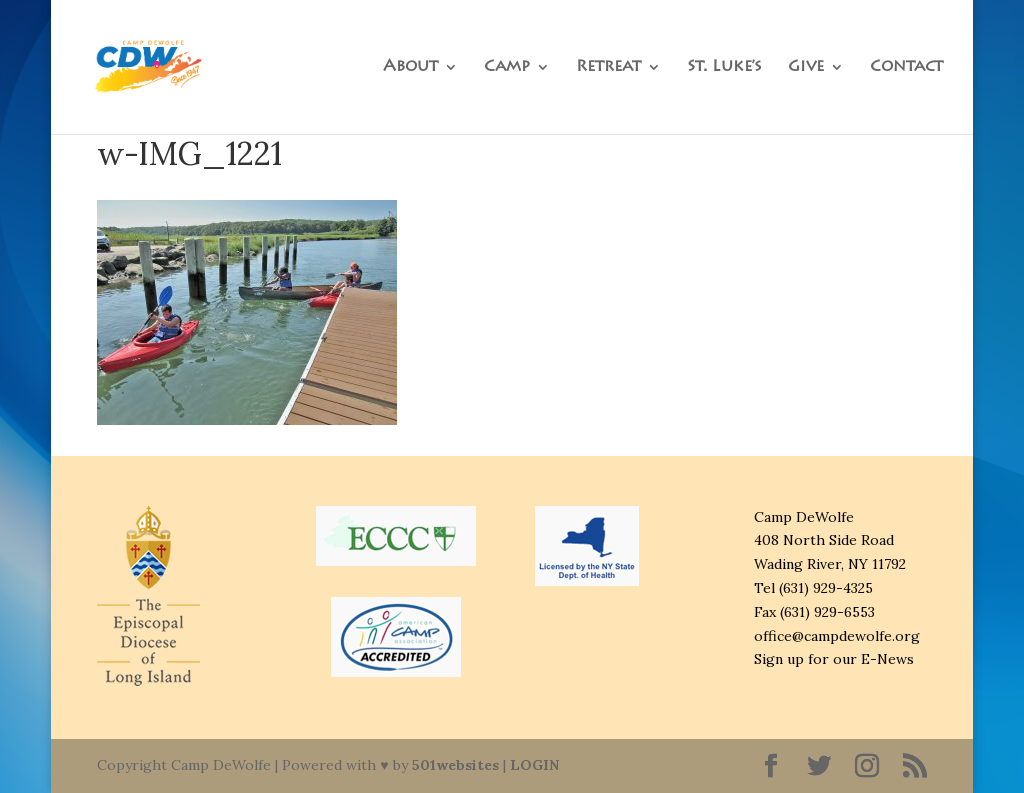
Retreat (608, 67)
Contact (906, 67)
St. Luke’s (724, 67)
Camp (507, 67)
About (410, 67)
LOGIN (534, 765)
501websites (455, 765)
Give (806, 67)
